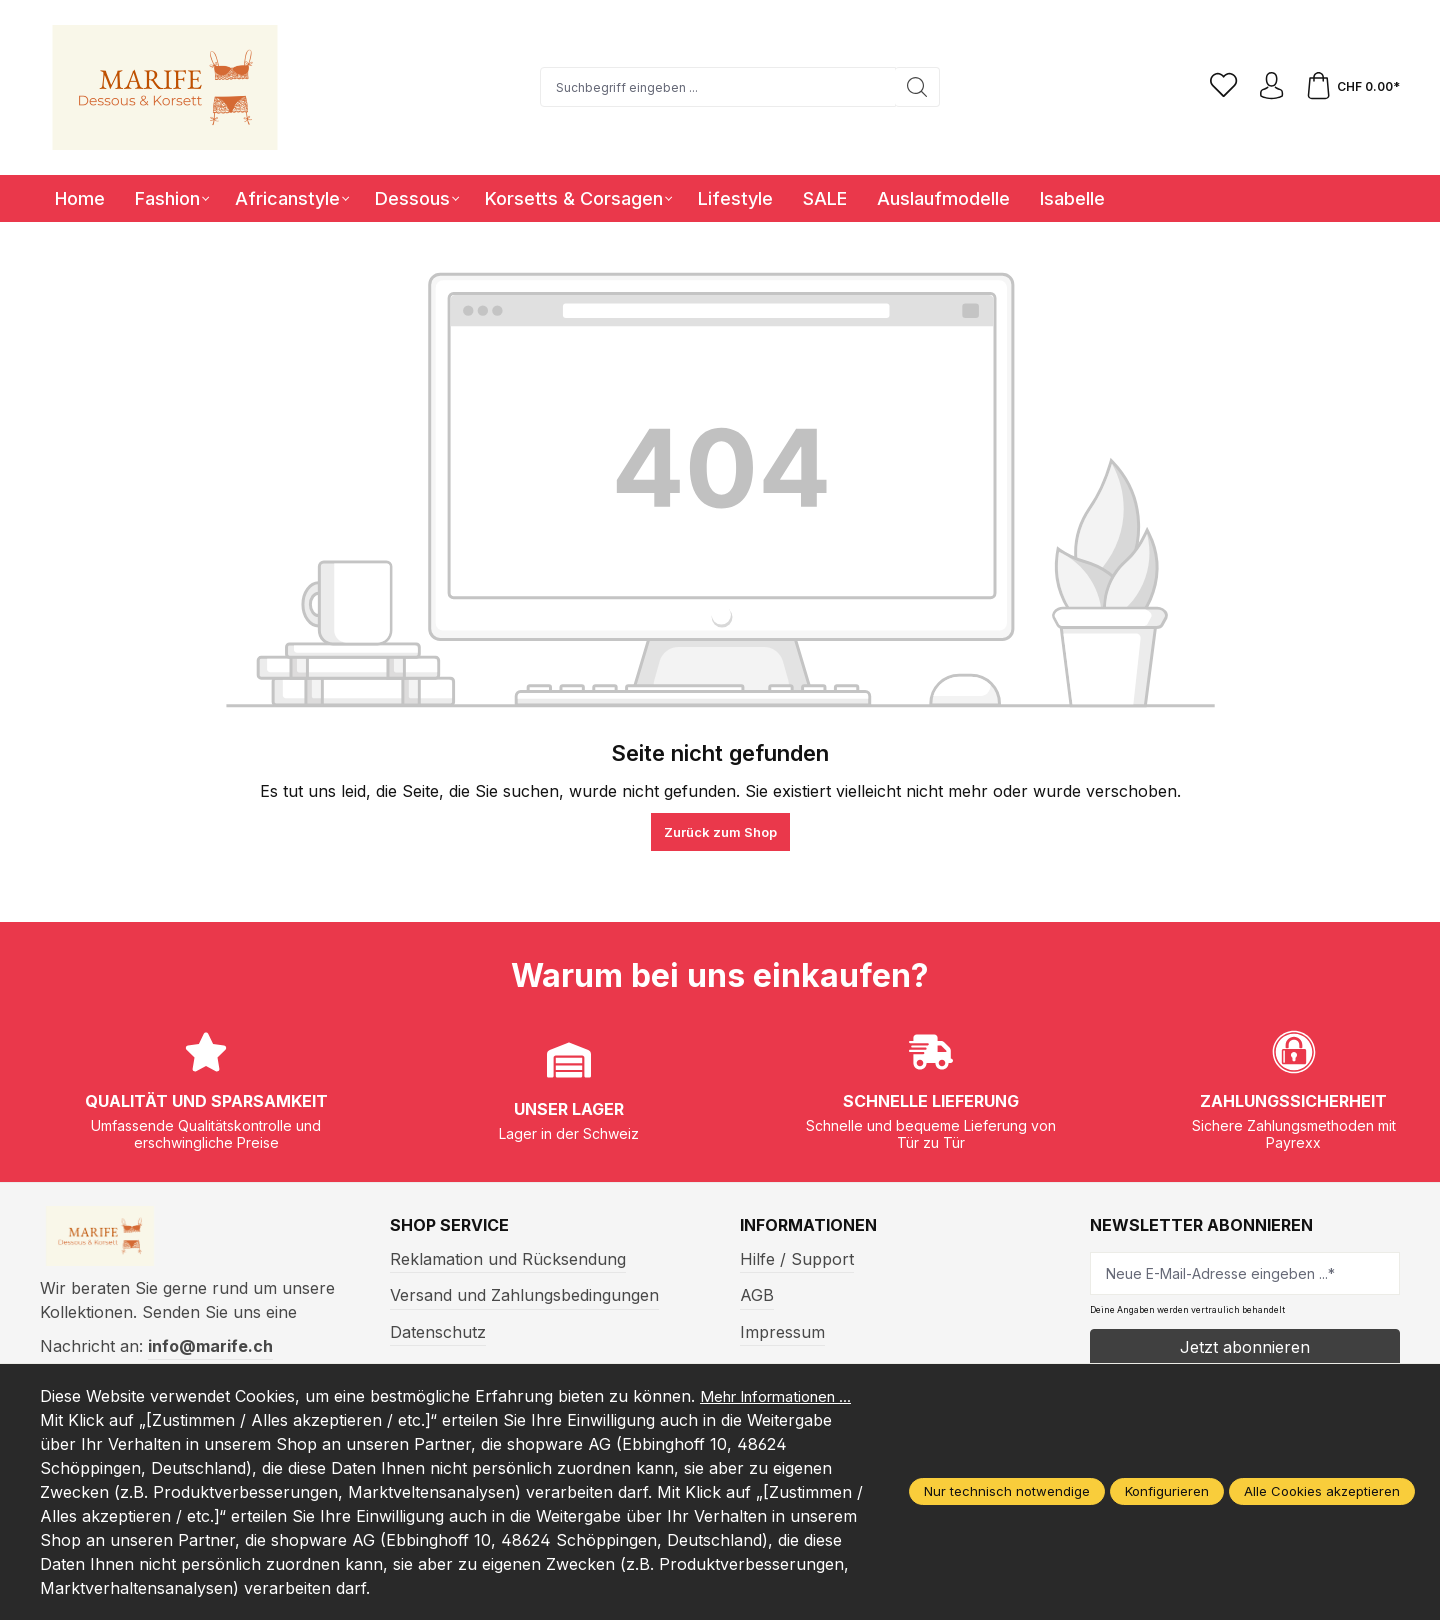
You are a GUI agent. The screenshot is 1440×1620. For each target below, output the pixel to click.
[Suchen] (913, 87)
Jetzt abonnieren (1245, 1347)
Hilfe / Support (797, 1259)
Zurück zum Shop (720, 832)
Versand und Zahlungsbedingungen (524, 1295)
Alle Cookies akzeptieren (1322, 1492)
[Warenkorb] (1351, 87)
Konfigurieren (1167, 1492)
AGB (757, 1295)
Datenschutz (438, 1332)
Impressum (782, 1332)
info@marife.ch (210, 1353)
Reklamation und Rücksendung (508, 1259)
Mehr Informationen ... (125, 1420)
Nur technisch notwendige (1007, 1492)
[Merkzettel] (1217, 87)
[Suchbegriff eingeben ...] (714, 87)
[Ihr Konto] (1267, 87)
